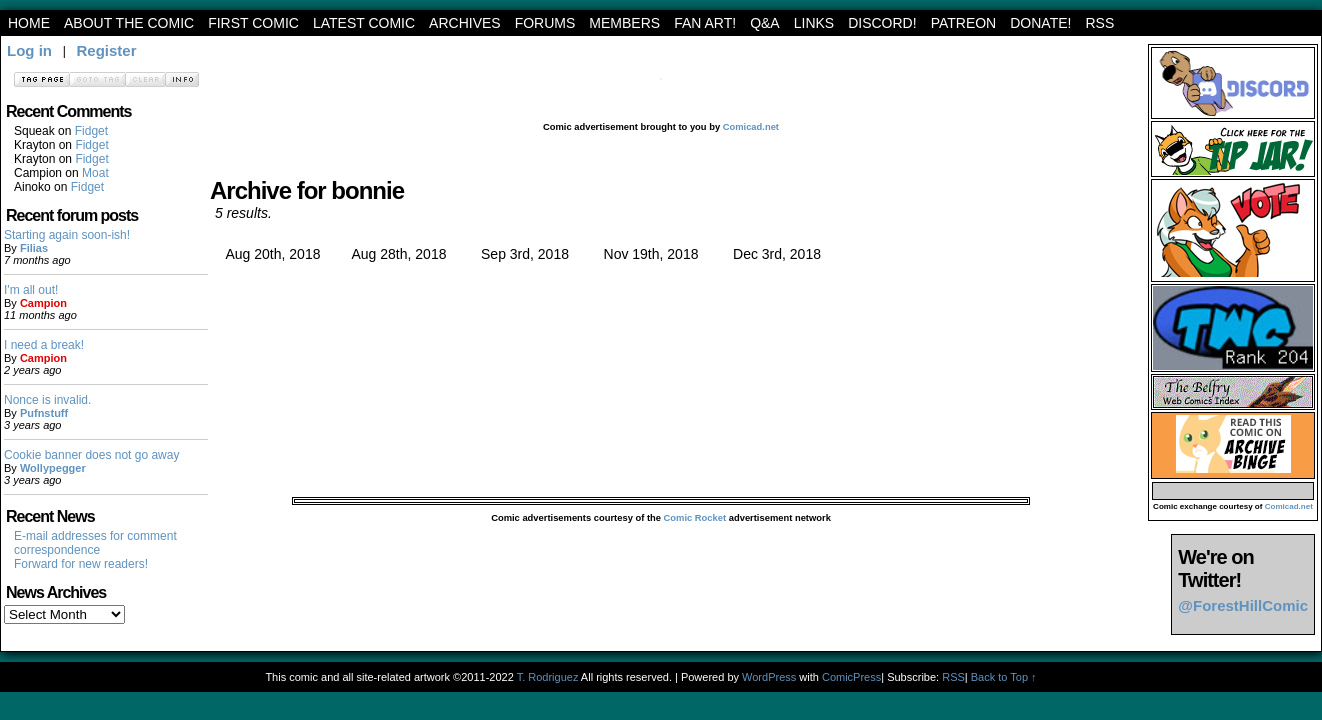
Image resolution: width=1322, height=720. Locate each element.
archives (465, 23)
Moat (95, 173)
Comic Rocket (695, 518)
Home (29, 23)
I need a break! (44, 345)
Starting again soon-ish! (67, 235)
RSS (1099, 23)
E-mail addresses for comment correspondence (95, 543)
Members (624, 23)
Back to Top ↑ (1004, 677)
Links (814, 23)
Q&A (765, 23)
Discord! (882, 23)
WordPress (769, 677)
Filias (34, 248)
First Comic (253, 23)
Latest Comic (364, 23)
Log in (29, 50)
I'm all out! (31, 290)
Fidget (91, 131)
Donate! (1040, 23)
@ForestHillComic (1243, 605)
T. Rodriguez (548, 677)
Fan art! (705, 23)
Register (106, 50)
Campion (43, 303)
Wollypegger (53, 468)
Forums (545, 23)
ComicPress (851, 677)
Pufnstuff (44, 413)
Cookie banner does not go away (91, 455)
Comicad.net (751, 127)
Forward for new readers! (81, 564)
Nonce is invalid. (47, 400)
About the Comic (129, 23)
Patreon (964, 23)
